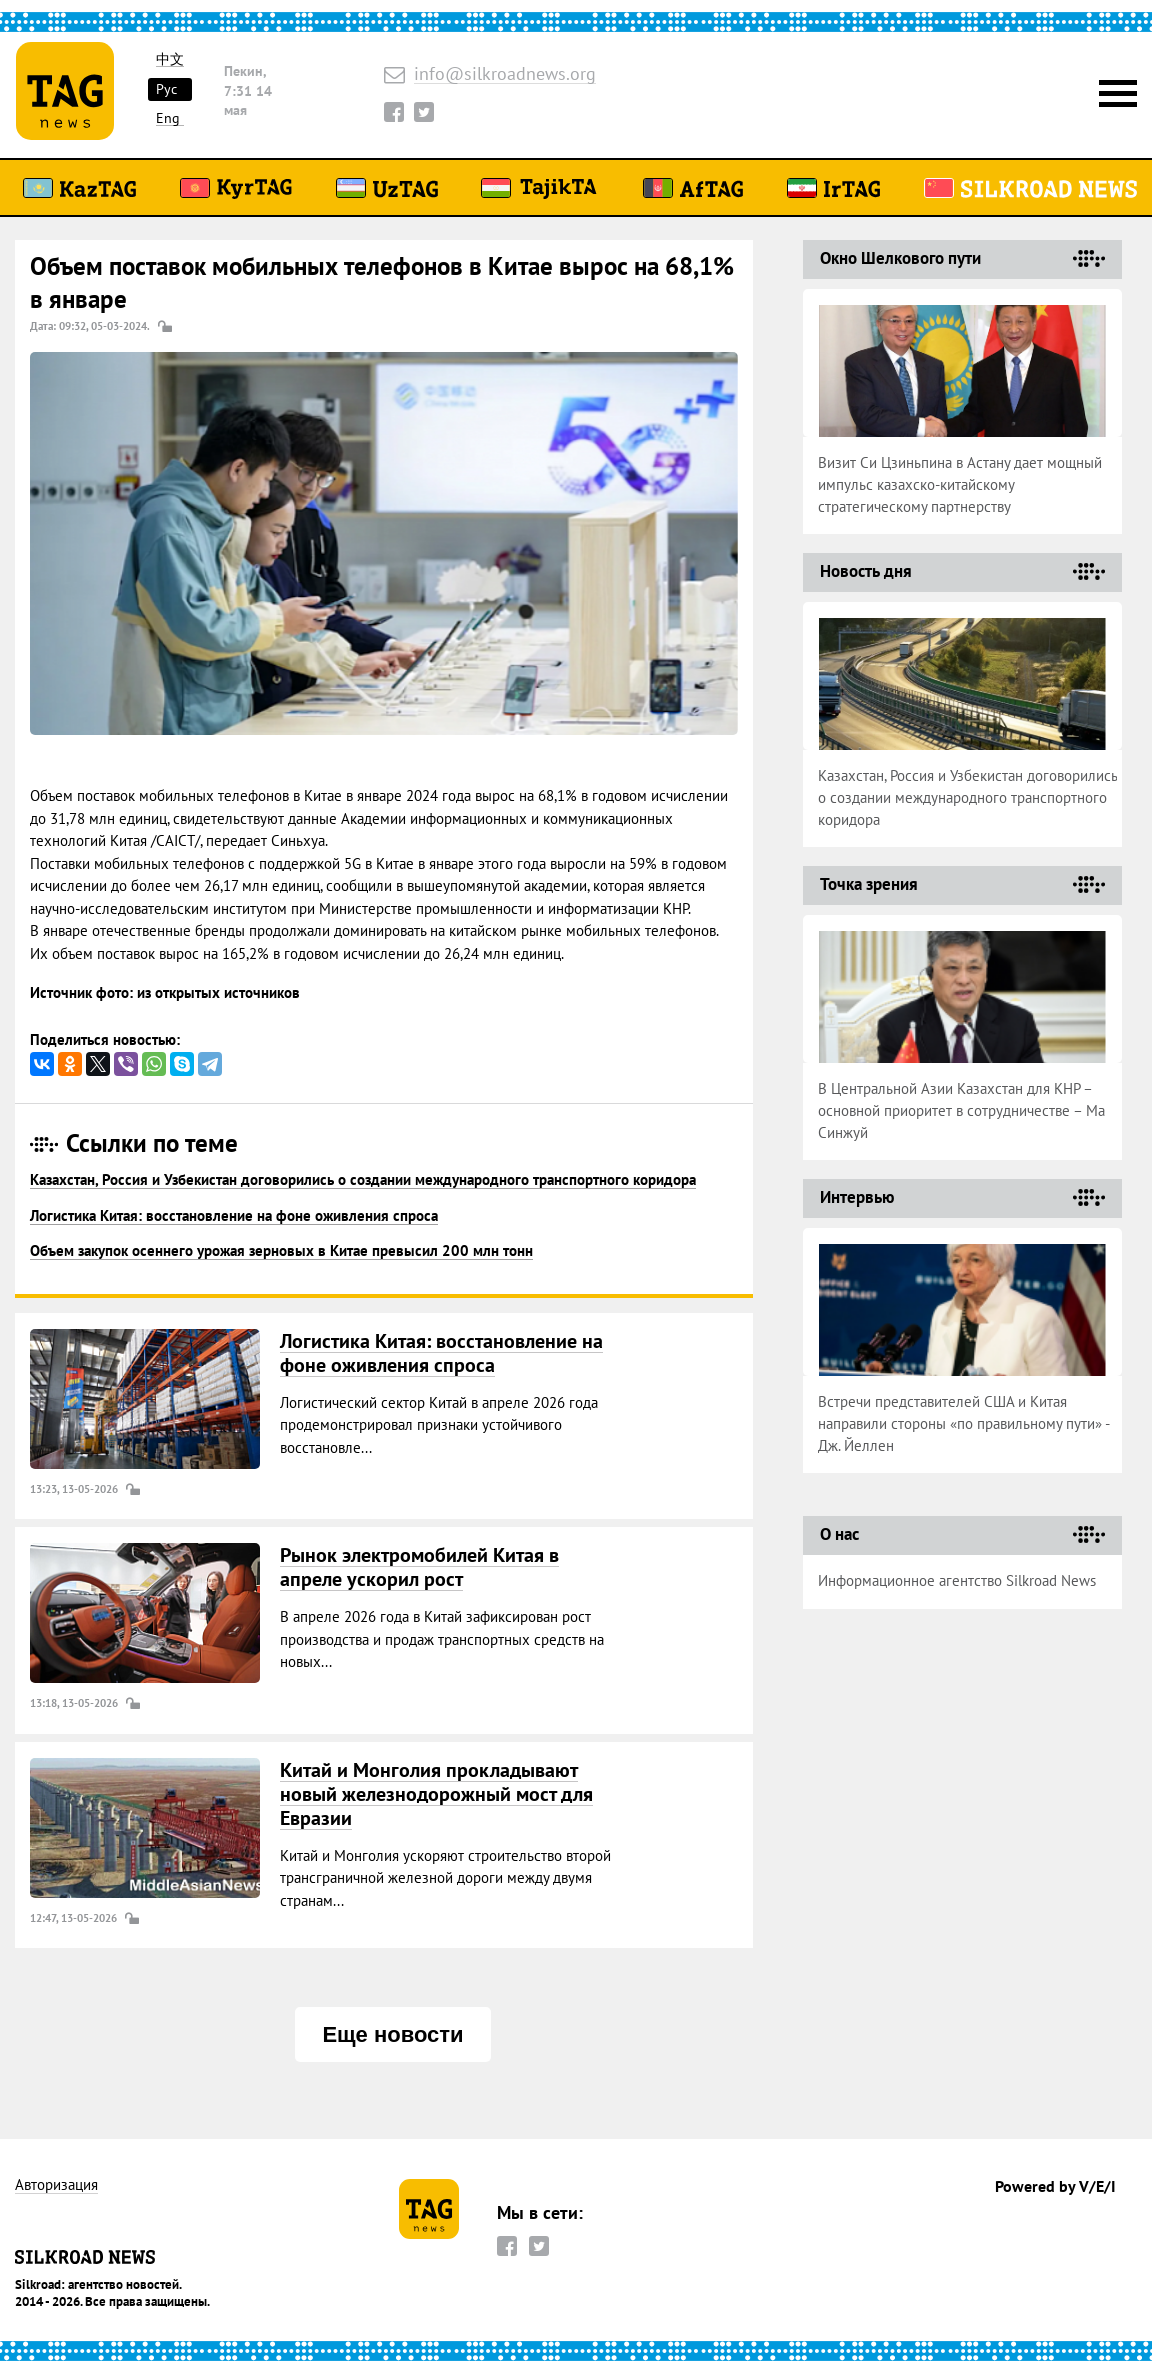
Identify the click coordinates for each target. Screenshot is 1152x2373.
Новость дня (866, 571)
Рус (166, 89)
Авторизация (56, 2185)
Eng (168, 118)
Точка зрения (869, 884)
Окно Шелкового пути (900, 258)
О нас (839, 1534)
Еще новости (392, 2034)
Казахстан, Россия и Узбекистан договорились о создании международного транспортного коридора (363, 1179)
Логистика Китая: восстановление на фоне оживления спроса (234, 1215)
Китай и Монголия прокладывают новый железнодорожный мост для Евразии (436, 1794)
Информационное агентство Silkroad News (957, 1580)
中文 (170, 59)
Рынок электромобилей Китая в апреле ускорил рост (419, 1567)
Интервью (857, 1197)
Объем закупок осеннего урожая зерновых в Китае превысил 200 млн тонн (281, 1250)
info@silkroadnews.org (505, 74)
